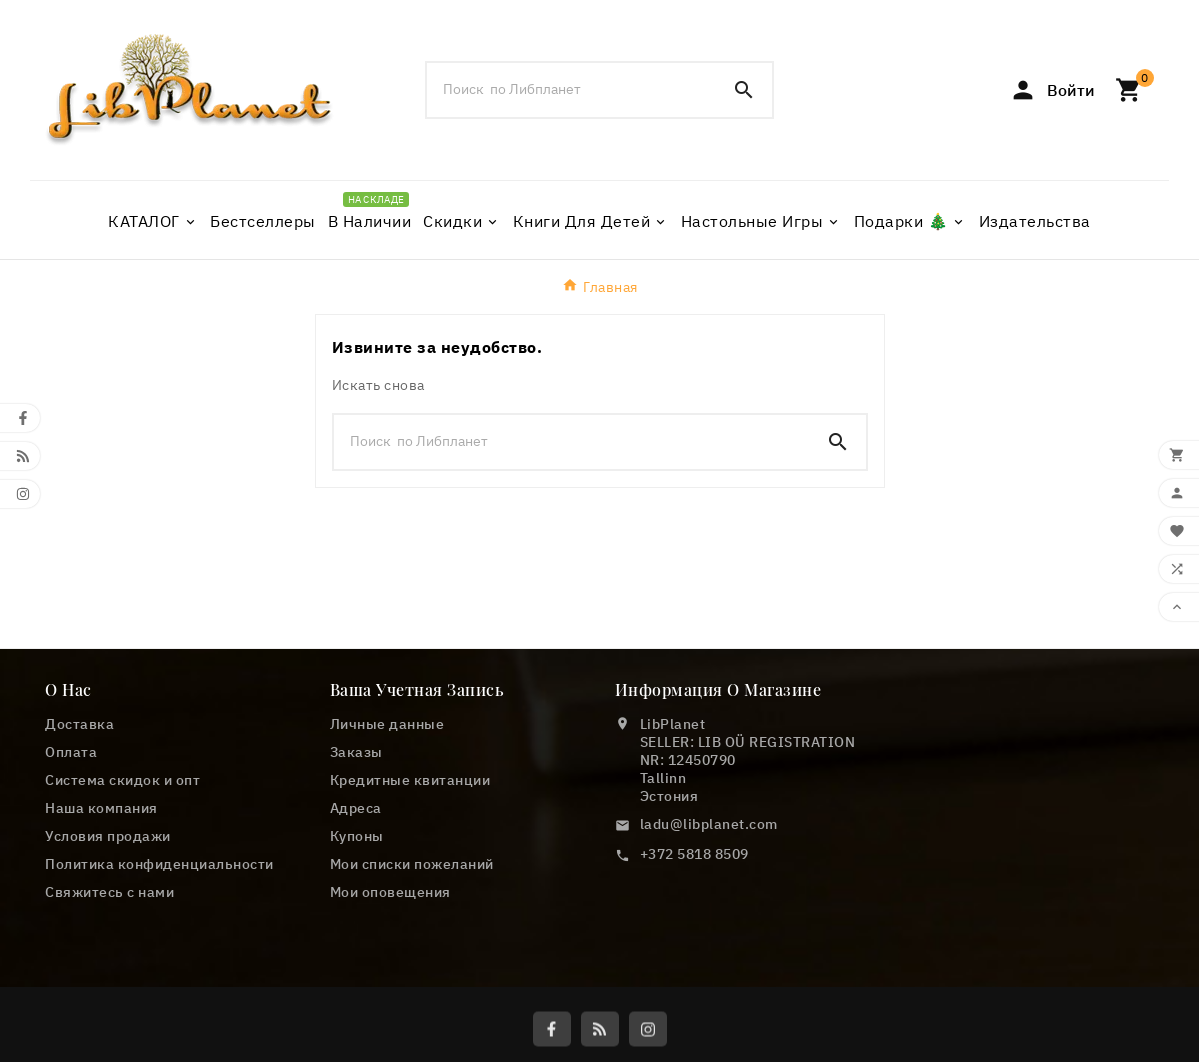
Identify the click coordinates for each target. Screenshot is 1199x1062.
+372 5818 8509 (694, 854)
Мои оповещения (390, 892)
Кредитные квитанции (410, 780)
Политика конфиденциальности (159, 864)
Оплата (71, 752)
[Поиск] (572, 89)
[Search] (744, 90)
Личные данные (387, 724)
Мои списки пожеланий (412, 864)
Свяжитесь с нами (109, 892)
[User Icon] (1052, 90)
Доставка (79, 724)
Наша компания (101, 808)
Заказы (356, 752)
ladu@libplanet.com (709, 824)
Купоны (357, 836)
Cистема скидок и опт (122, 780)
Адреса (356, 808)
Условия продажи (108, 836)
